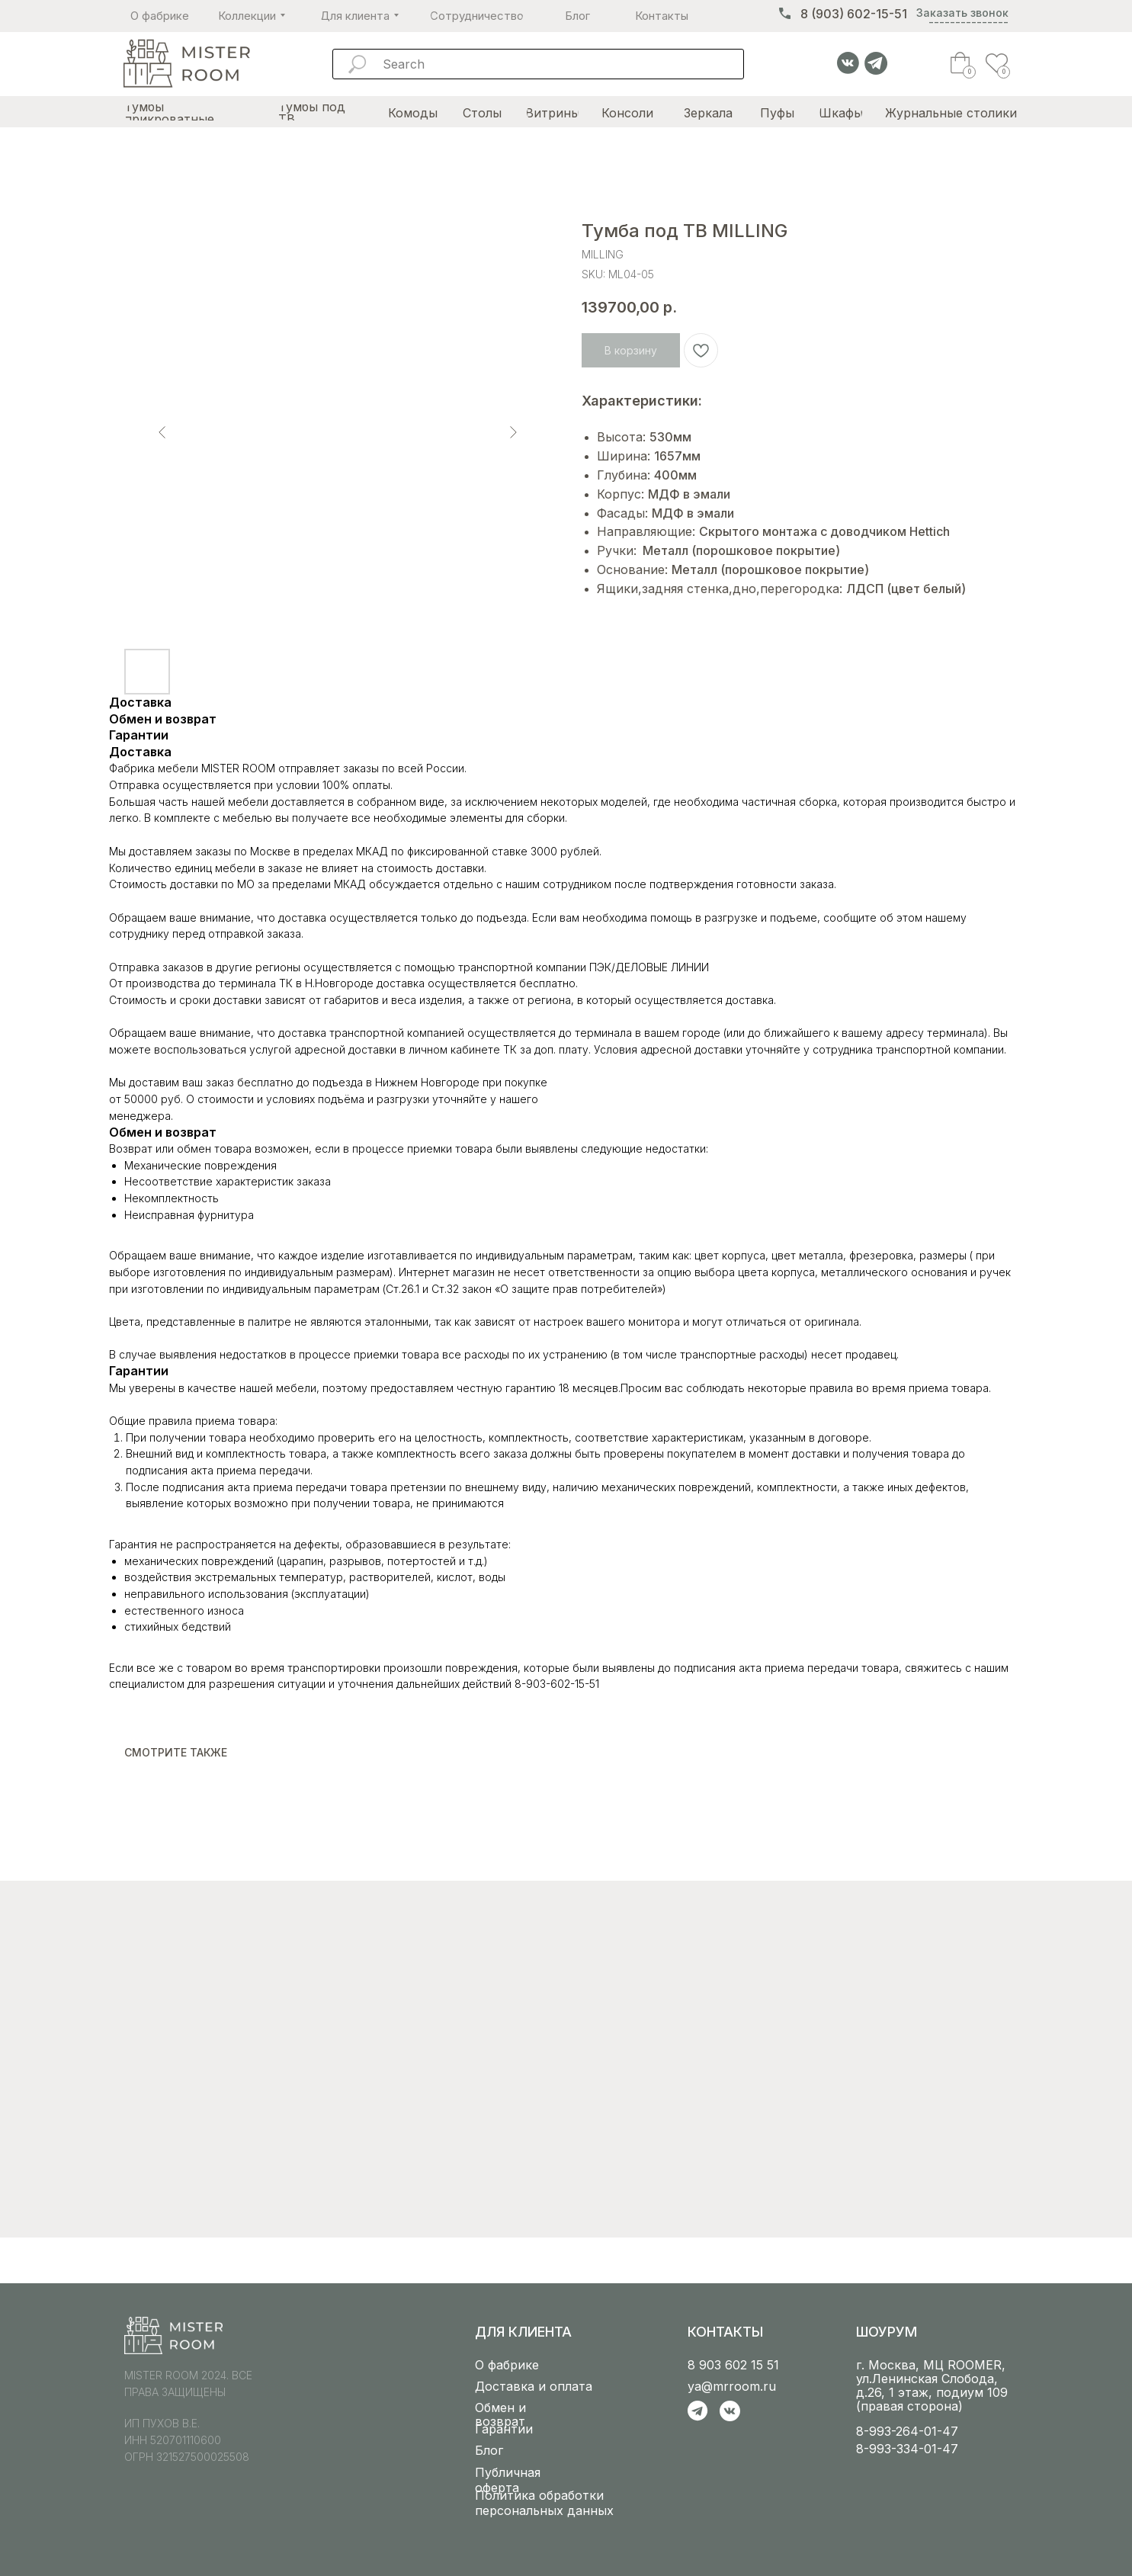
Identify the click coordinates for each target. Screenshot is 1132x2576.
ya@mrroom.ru (732, 2386)
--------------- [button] (968, 22)
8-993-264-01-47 (907, 2431)
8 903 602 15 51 (733, 2364)
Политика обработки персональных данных (544, 2503)
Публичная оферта (507, 2480)
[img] (186, 64)
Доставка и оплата (533, 2386)
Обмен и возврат (500, 2414)
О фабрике (507, 2364)
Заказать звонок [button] (962, 12)
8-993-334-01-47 (907, 2448)
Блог (489, 2450)
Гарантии (504, 2428)
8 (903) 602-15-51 (853, 13)
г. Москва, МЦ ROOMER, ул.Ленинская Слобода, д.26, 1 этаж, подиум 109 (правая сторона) (932, 2385)
